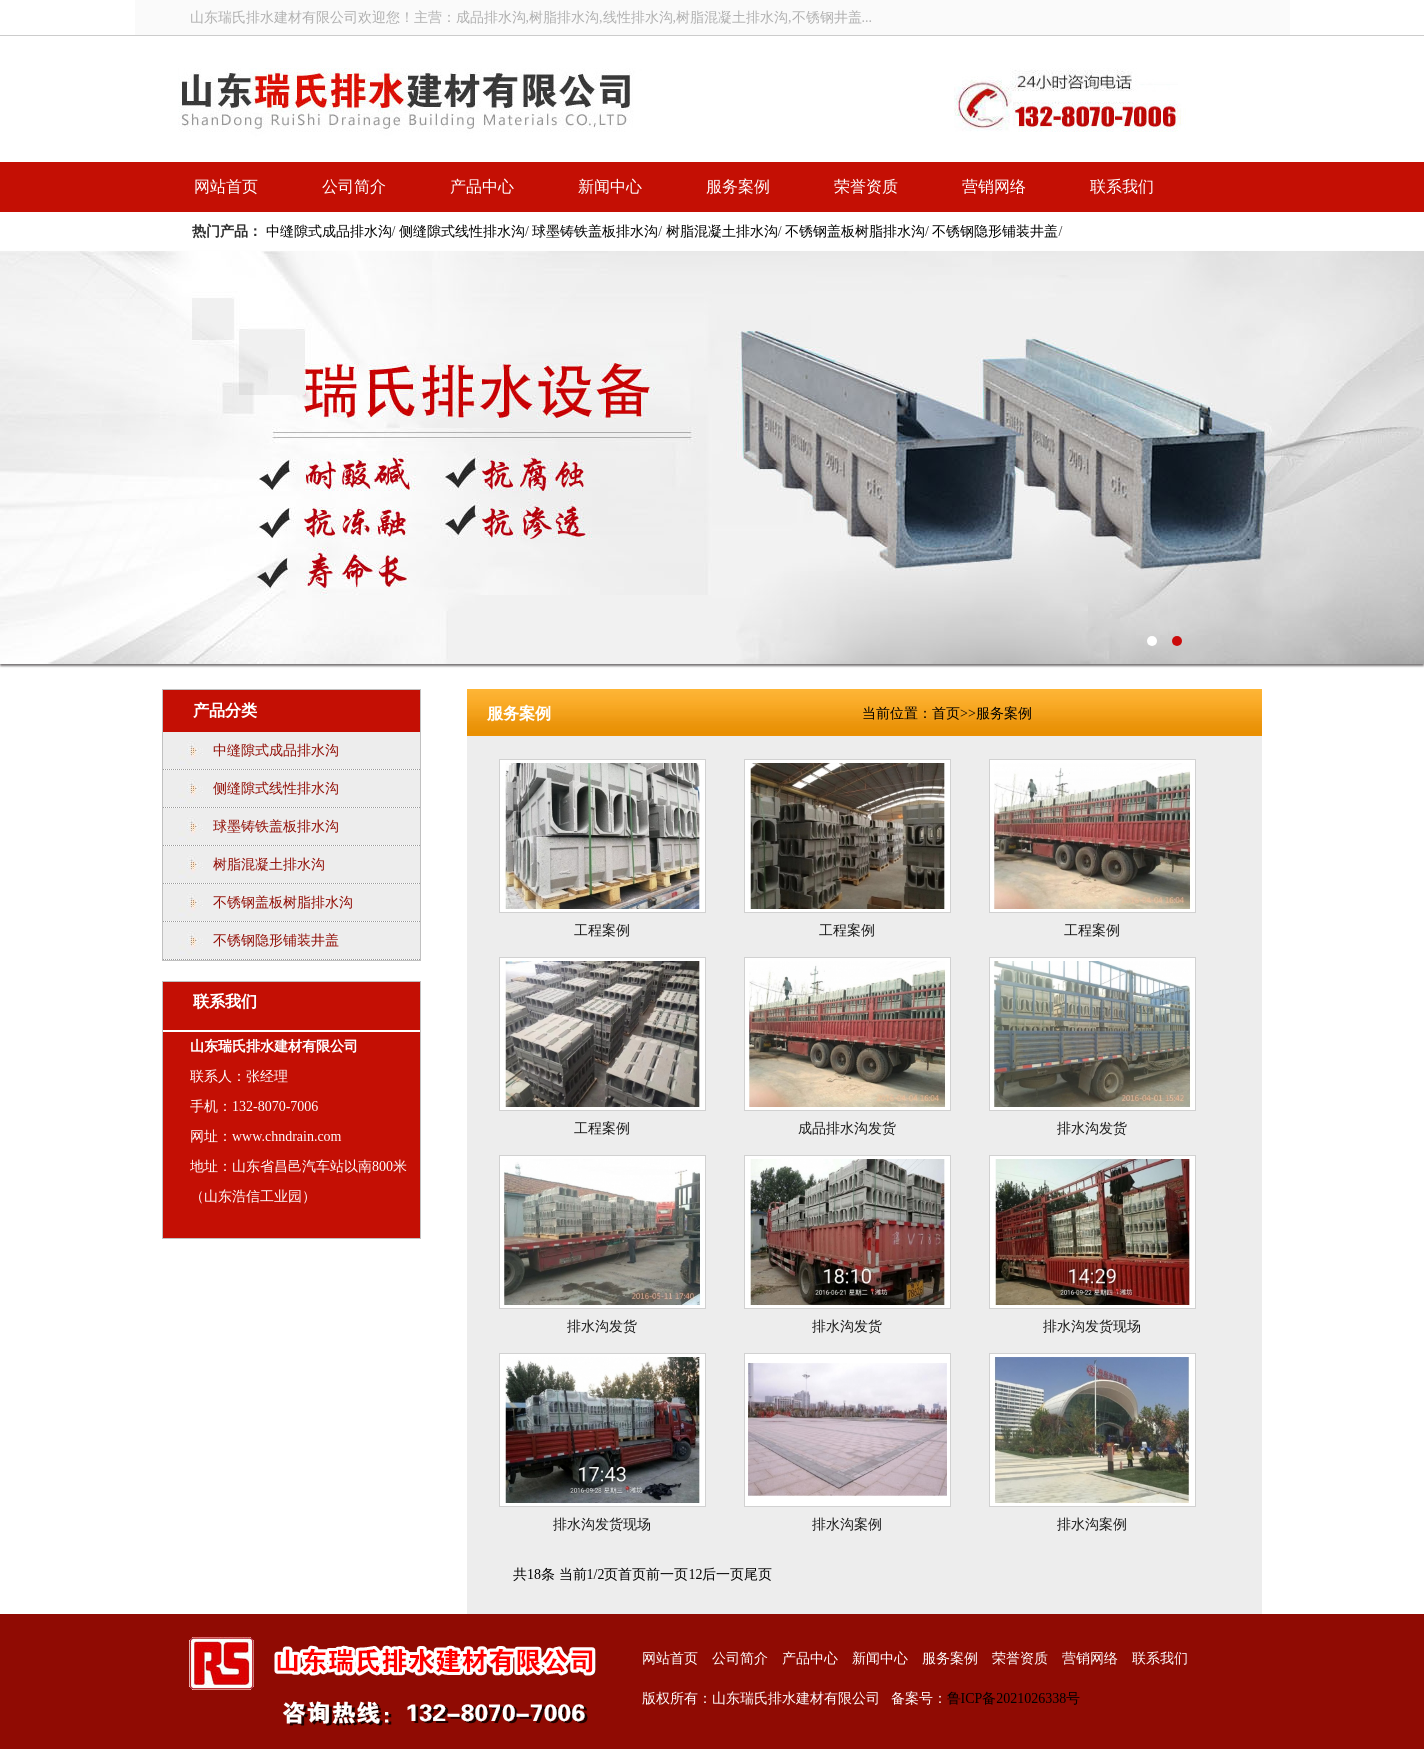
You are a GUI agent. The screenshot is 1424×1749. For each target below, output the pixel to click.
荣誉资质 (866, 186)
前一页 (667, 1574)
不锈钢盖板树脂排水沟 (855, 231)
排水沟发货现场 (1092, 1326)
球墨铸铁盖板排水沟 (595, 231)
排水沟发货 (1092, 1128)
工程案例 (602, 930)
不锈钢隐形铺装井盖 (995, 231)
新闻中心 (610, 186)
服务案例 (738, 186)
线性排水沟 (712, 457)
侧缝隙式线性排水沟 (462, 231)
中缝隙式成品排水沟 (329, 231)
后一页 (723, 1574)
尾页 (758, 1574)
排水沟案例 (847, 1524)
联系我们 (1122, 186)
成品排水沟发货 (847, 1128)
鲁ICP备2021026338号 (1014, 1698)
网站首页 (226, 186)
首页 (946, 713)
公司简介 (354, 186)
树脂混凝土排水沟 (722, 231)
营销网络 (994, 186)
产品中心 (482, 186)
